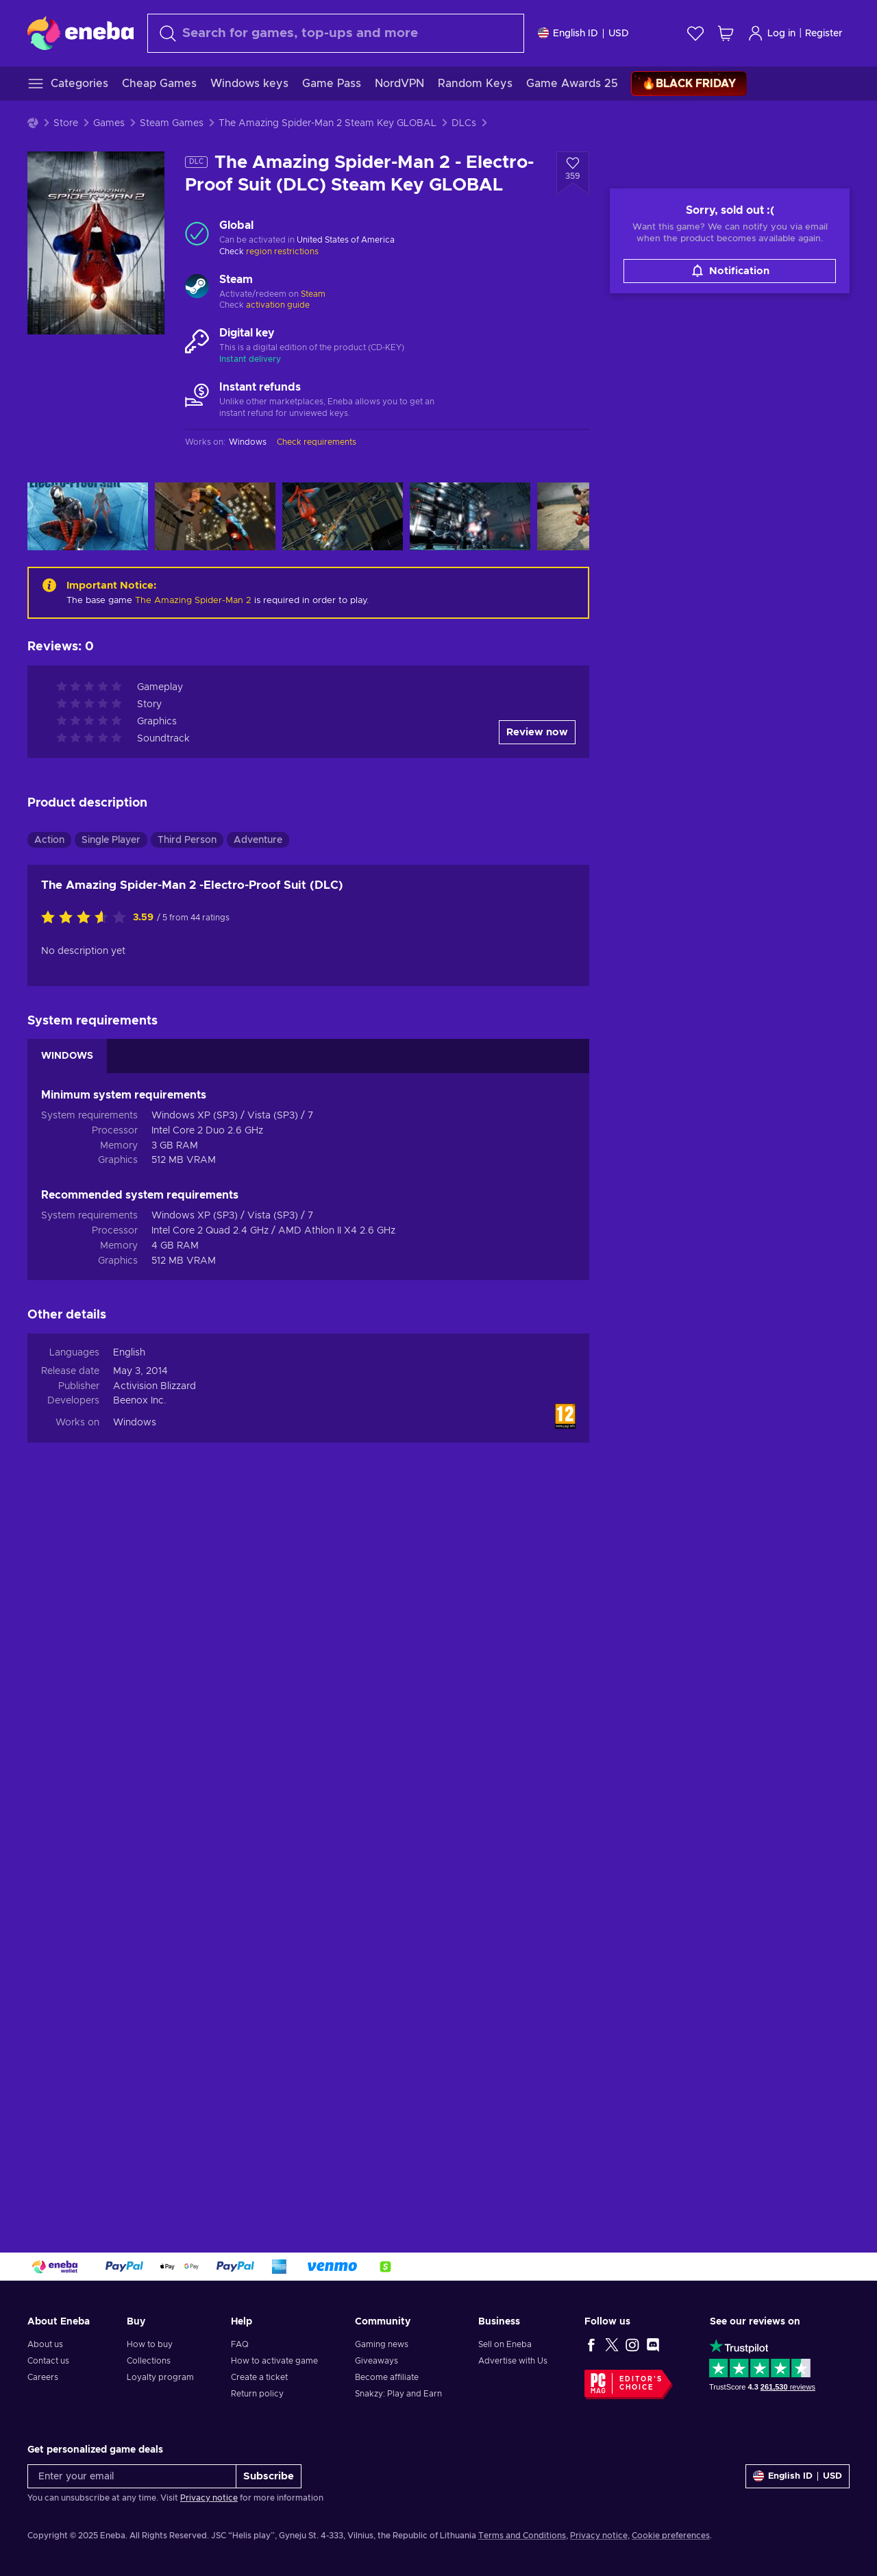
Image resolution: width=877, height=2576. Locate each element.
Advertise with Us (512, 2361)
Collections (149, 2361)
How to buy (150, 2344)
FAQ (240, 2344)
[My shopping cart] (726, 33)
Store (65, 123)
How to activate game (274, 2361)
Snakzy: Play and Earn (398, 2394)
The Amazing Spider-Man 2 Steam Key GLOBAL (327, 123)
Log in (771, 33)
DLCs (464, 123)
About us (45, 2344)
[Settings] (583, 33)
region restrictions (282, 251)
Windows (134, 1422)
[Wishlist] (695, 33)
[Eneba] (80, 32)
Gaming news (381, 2344)
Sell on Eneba (505, 2344)
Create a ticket (259, 2377)
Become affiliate (387, 2377)
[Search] (336, 33)
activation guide (278, 305)
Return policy (257, 2394)
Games (109, 123)
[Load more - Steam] (197, 288)
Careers (42, 2377)
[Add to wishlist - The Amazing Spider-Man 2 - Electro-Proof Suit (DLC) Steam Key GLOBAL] (572, 173)
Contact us (48, 2361)
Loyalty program (160, 2377)
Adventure (258, 840)
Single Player (111, 840)
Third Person (187, 840)
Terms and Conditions (522, 2535)
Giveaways (376, 2361)
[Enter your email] (131, 2476)
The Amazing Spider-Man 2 (193, 600)
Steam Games (171, 123)
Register (824, 33)
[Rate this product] (87, 918)
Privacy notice (209, 2498)
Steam (313, 294)
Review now (537, 732)
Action (49, 840)
